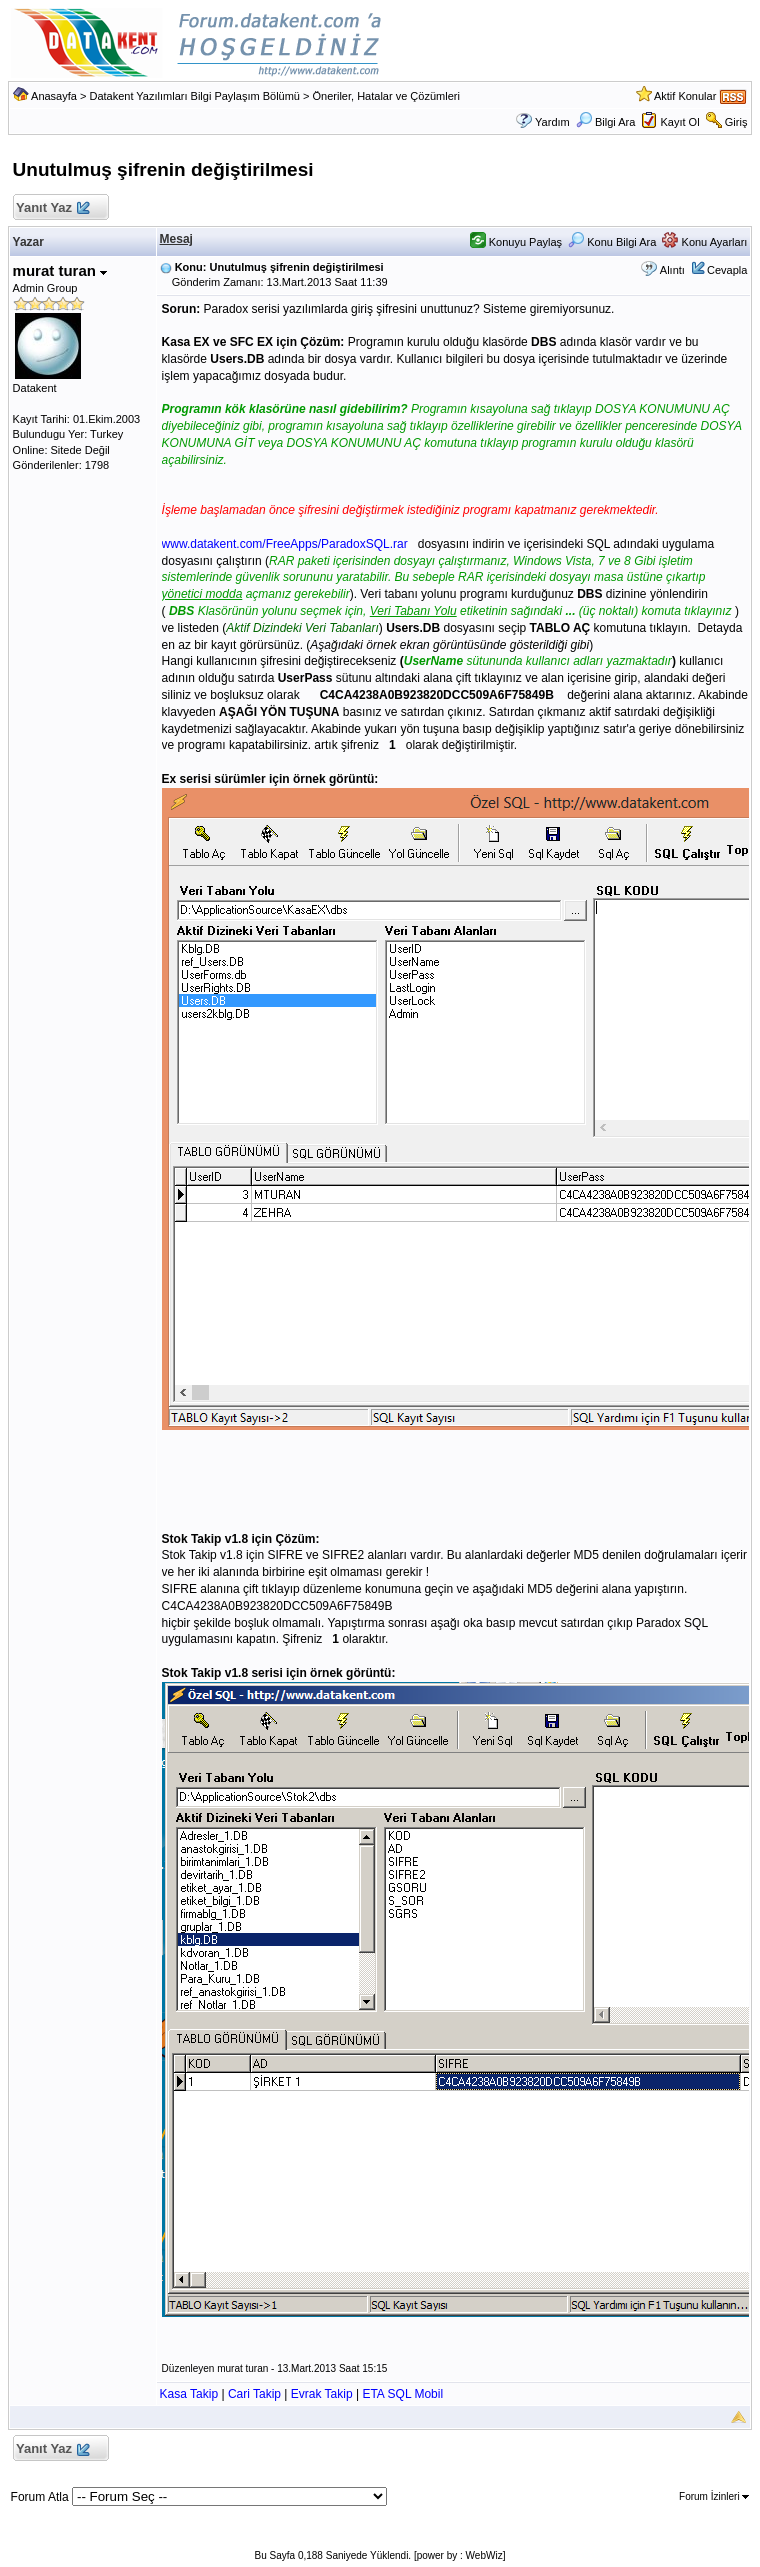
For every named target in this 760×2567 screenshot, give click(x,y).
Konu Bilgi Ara (612, 242)
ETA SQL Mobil (402, 2394)
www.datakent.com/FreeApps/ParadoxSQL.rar (285, 544)
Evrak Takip (322, 2394)
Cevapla (727, 270)
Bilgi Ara (605, 122)
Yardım (552, 122)
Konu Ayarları (704, 242)
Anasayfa (54, 96)
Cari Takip (254, 2394)
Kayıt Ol (679, 122)
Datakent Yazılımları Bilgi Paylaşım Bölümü (194, 96)
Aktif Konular (685, 96)
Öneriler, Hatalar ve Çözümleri (386, 96)
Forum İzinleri (714, 2496)
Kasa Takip (189, 2394)
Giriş (736, 122)
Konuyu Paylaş (516, 242)
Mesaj (176, 239)
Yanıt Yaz (52, 208)
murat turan (60, 270)
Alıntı (672, 270)
